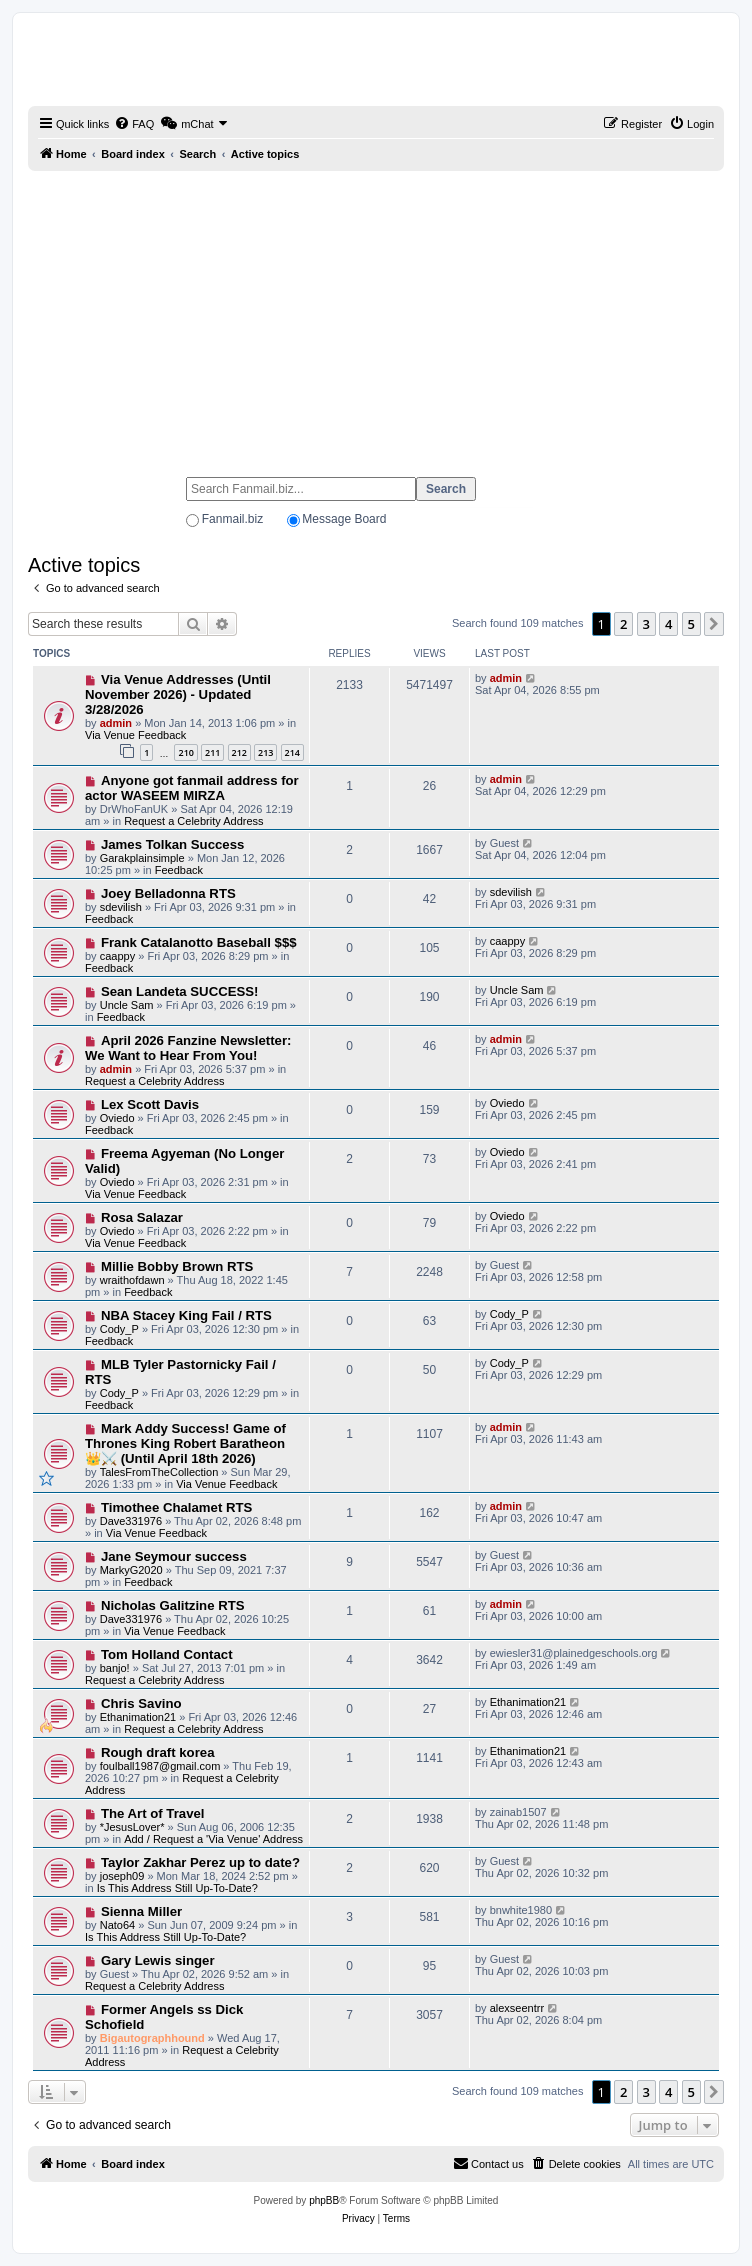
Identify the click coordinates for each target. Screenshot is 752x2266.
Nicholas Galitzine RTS (173, 1605)
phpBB (324, 2200)
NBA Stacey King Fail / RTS (186, 1315)
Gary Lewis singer (158, 1960)
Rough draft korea (158, 1752)
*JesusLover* (132, 1827)
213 (265, 752)
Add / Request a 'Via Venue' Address (213, 1839)
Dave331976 (131, 1521)
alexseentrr (517, 2008)
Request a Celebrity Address (193, 821)
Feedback (179, 870)
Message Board (344, 519)
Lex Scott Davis (150, 1104)
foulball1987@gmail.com (160, 1766)
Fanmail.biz (232, 519)
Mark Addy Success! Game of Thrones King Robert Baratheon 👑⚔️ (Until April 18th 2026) (185, 1443)
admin (116, 723)
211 (212, 752)
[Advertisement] (376, 315)
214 (292, 752)
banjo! (115, 1668)
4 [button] (668, 624)
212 (239, 752)
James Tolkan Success (172, 844)
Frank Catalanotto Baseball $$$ (199, 942)
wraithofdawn (132, 1280)
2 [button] (623, 624)
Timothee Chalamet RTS (176, 1507)
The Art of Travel (153, 1813)
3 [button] (646, 624)
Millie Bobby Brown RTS (177, 1266)
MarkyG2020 (131, 1570)
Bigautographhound (152, 2038)
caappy (117, 956)
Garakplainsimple (142, 858)
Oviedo (117, 1118)
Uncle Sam (127, 1005)
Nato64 (117, 1925)
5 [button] (691, 624)
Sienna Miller (141, 1911)
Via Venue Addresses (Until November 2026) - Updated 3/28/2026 (178, 694)
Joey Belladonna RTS (168, 893)
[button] (714, 624)
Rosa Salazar (142, 1217)
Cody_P (119, 1329)
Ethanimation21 (138, 1717)
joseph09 (122, 1876)
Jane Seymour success (174, 1556)
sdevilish (121, 907)
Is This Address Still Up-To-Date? (177, 1888)
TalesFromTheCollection (159, 1472)
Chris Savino (141, 1703)
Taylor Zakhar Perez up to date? (200, 1862)
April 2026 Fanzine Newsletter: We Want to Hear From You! (188, 1048)
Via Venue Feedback (135, 735)
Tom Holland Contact (167, 1654)
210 (185, 752)
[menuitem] (134, 124)
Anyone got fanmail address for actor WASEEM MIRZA (192, 788)
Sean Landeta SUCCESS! (180, 991)
